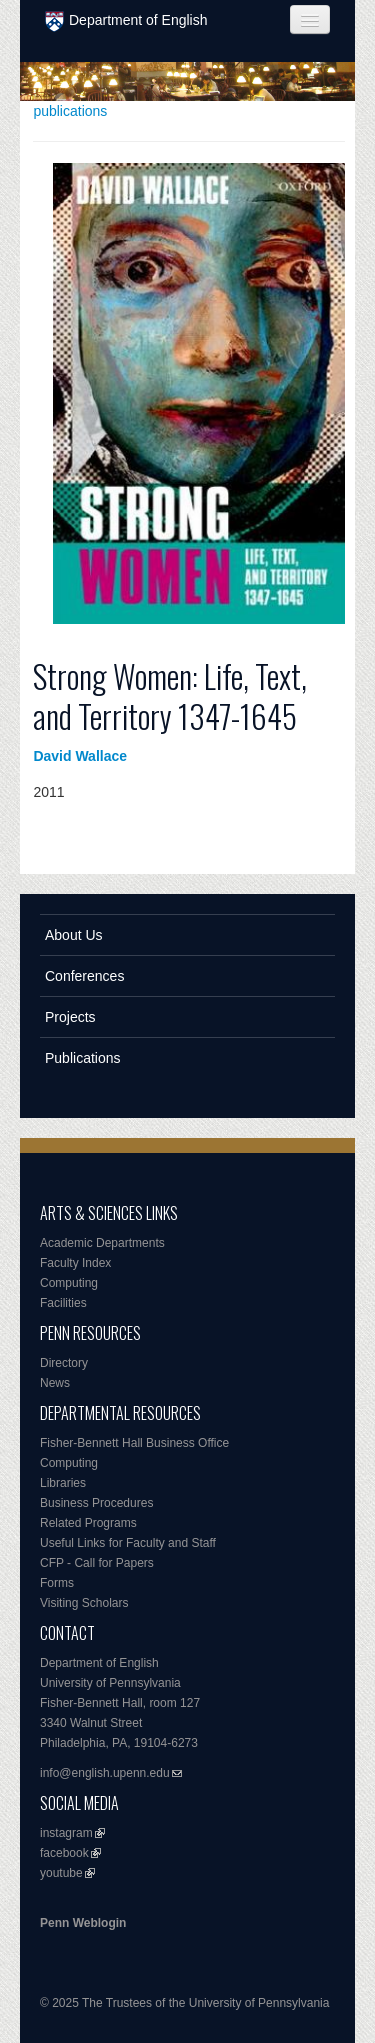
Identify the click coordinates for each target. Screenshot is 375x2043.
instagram (66, 1833)
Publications (83, 1058)
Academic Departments (102, 1243)
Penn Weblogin (83, 1923)
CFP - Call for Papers (97, 1563)
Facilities (63, 1303)
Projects (70, 1017)
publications (70, 111)
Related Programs (88, 1523)
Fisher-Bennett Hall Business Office (134, 1443)
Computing (69, 1283)
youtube (61, 1873)
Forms (57, 1583)
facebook (64, 1853)
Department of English (126, 21)
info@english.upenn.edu (105, 1773)
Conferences (84, 976)
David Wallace (80, 756)
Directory (64, 1363)
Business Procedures (96, 1503)
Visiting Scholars (84, 1603)
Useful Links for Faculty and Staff (128, 1543)
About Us (74, 935)
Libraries (63, 1483)
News (55, 1383)
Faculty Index (75, 1263)
